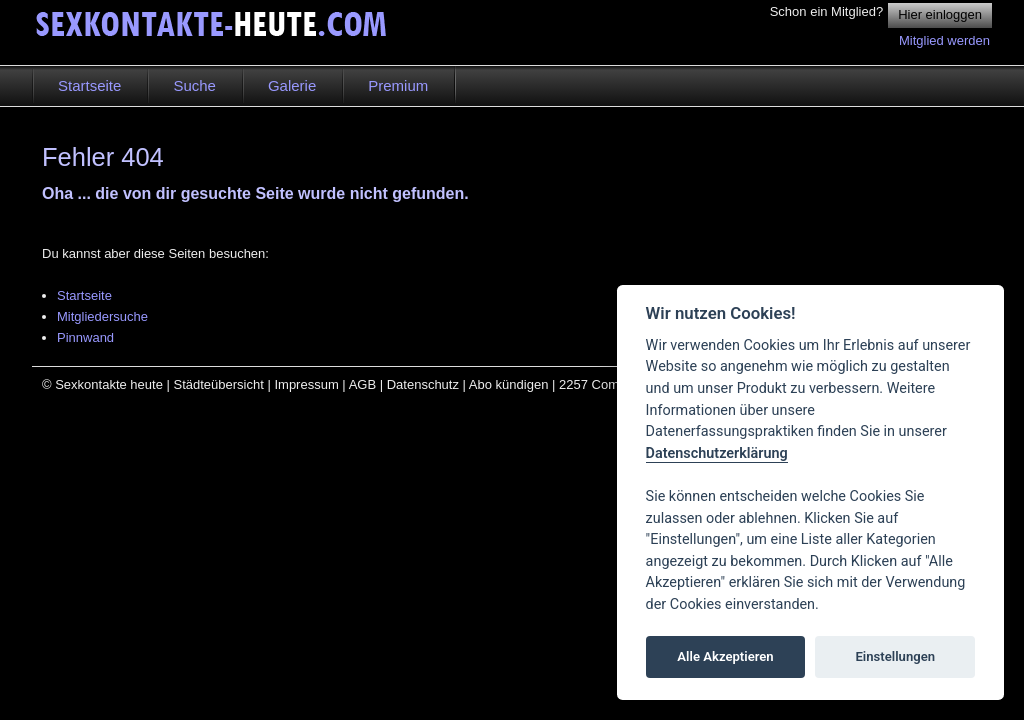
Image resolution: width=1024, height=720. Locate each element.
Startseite (84, 295)
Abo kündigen (509, 384)
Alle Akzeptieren (725, 656)
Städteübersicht (218, 384)
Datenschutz (423, 384)
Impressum (306, 384)
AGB (362, 384)
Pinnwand (85, 337)
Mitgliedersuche (102, 316)
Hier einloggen (940, 14)
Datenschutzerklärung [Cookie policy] (717, 453)
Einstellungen (895, 656)
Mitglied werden (944, 40)
